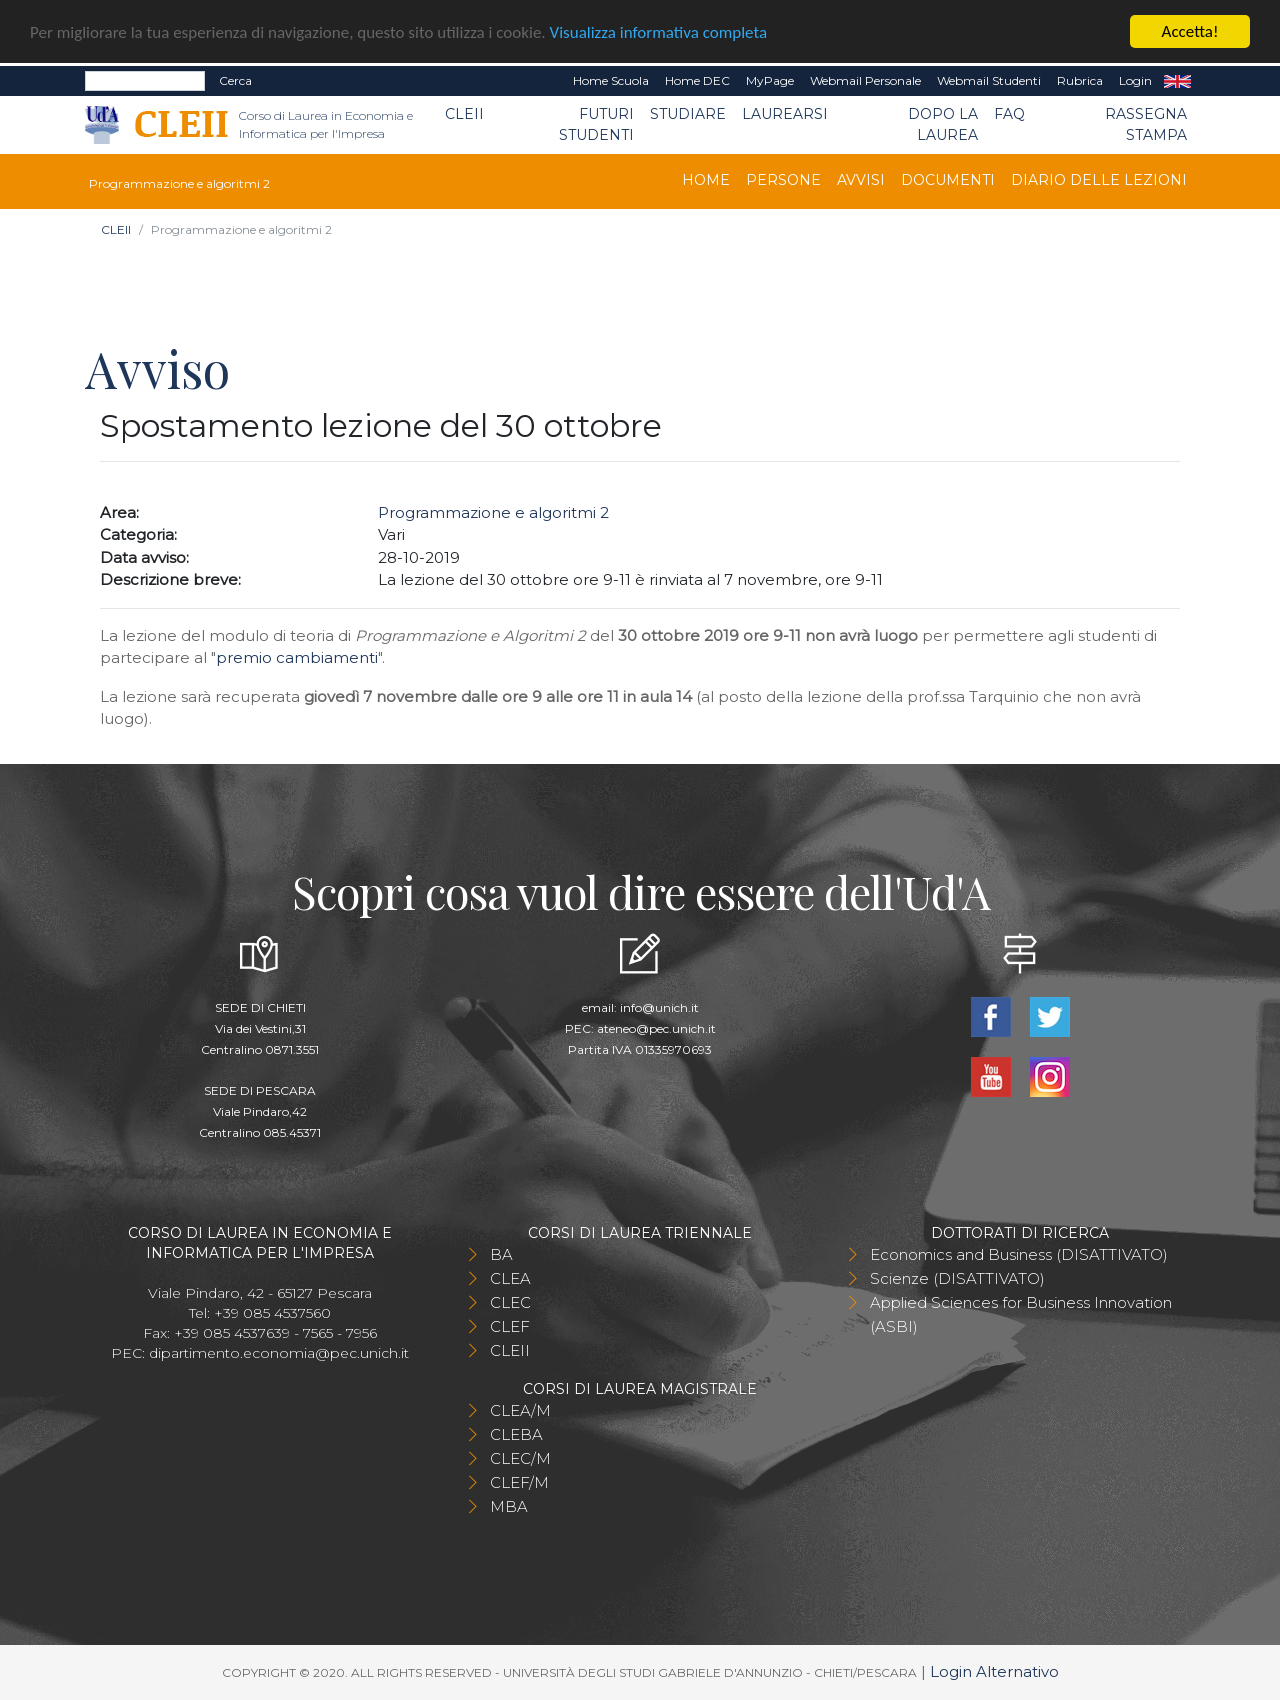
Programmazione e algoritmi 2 (493, 512)
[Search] (145, 81)
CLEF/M (519, 1482)
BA (501, 1254)
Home (706, 180)
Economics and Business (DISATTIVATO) (1019, 1254)
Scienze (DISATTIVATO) (957, 1278)
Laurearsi (785, 114)
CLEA (510, 1278)
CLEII (464, 114)
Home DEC (697, 80)
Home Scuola (611, 80)
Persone (783, 180)
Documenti (948, 180)
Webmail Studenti (989, 80)
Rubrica (1080, 80)
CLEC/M (520, 1458)
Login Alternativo (994, 1671)
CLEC (510, 1302)
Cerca (235, 80)
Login (1135, 80)
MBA (509, 1506)
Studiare (688, 114)
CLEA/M (520, 1410)
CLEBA (516, 1434)
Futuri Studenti (596, 124)
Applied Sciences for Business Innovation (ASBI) (1021, 1314)
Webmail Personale (865, 80)
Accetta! (1190, 31)
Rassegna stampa (1146, 124)
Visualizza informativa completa (659, 31)
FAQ (1009, 114)
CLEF (510, 1326)
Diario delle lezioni (1099, 180)
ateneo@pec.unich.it (656, 1028)
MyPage (770, 80)
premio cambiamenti (297, 657)
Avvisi (861, 180)
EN (1177, 81)
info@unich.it (659, 1007)
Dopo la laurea (943, 124)
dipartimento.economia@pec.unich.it (279, 1353)
